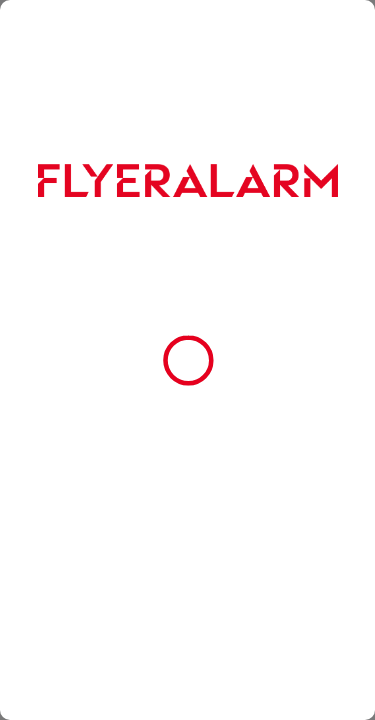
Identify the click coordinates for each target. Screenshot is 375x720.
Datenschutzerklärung (82, 430)
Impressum (176, 430)
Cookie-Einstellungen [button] (188, 595)
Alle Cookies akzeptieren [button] (188, 496)
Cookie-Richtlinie (212, 413)
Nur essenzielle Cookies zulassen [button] (188, 546)
